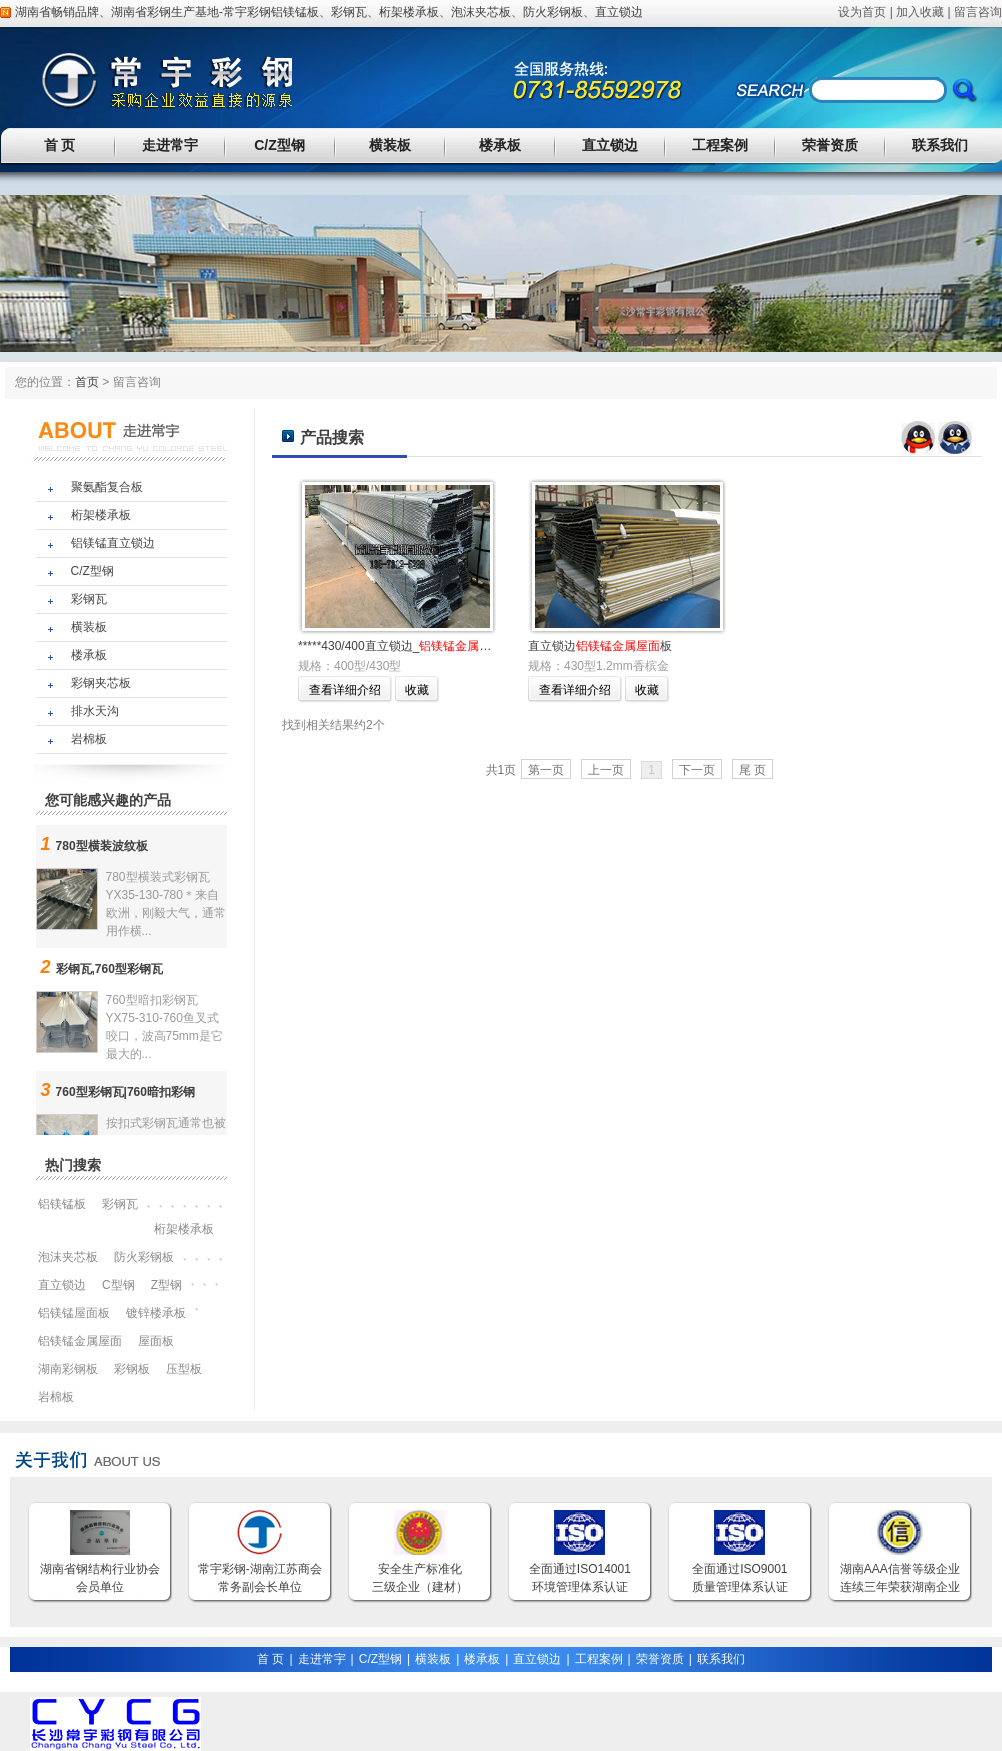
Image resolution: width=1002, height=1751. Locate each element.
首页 (87, 382)
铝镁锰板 (295, 12)
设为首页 (862, 12)
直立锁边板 (600, 646)
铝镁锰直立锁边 (113, 543)
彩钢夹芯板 (101, 683)
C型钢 (118, 1285)
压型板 (184, 1369)
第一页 (546, 770)
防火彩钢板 (553, 12)
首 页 (60, 145)
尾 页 (752, 770)
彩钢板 (132, 1369)
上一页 (606, 770)
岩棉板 (89, 739)
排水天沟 (95, 711)
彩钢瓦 (349, 12)
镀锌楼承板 (156, 1313)
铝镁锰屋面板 (74, 1313)
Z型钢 (166, 1285)
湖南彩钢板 (68, 1369)
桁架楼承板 (409, 12)
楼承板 (500, 145)
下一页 (697, 770)
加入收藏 (920, 12)
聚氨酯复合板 (107, 487)
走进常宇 (170, 145)
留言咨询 (978, 12)
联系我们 (940, 145)
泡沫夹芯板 (481, 12)
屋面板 (156, 1341)
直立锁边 (619, 12)
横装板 (390, 145)
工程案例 (720, 145)
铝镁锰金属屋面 (80, 1341)
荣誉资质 (830, 145)
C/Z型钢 (279, 145)
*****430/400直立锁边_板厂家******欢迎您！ (456, 646)
